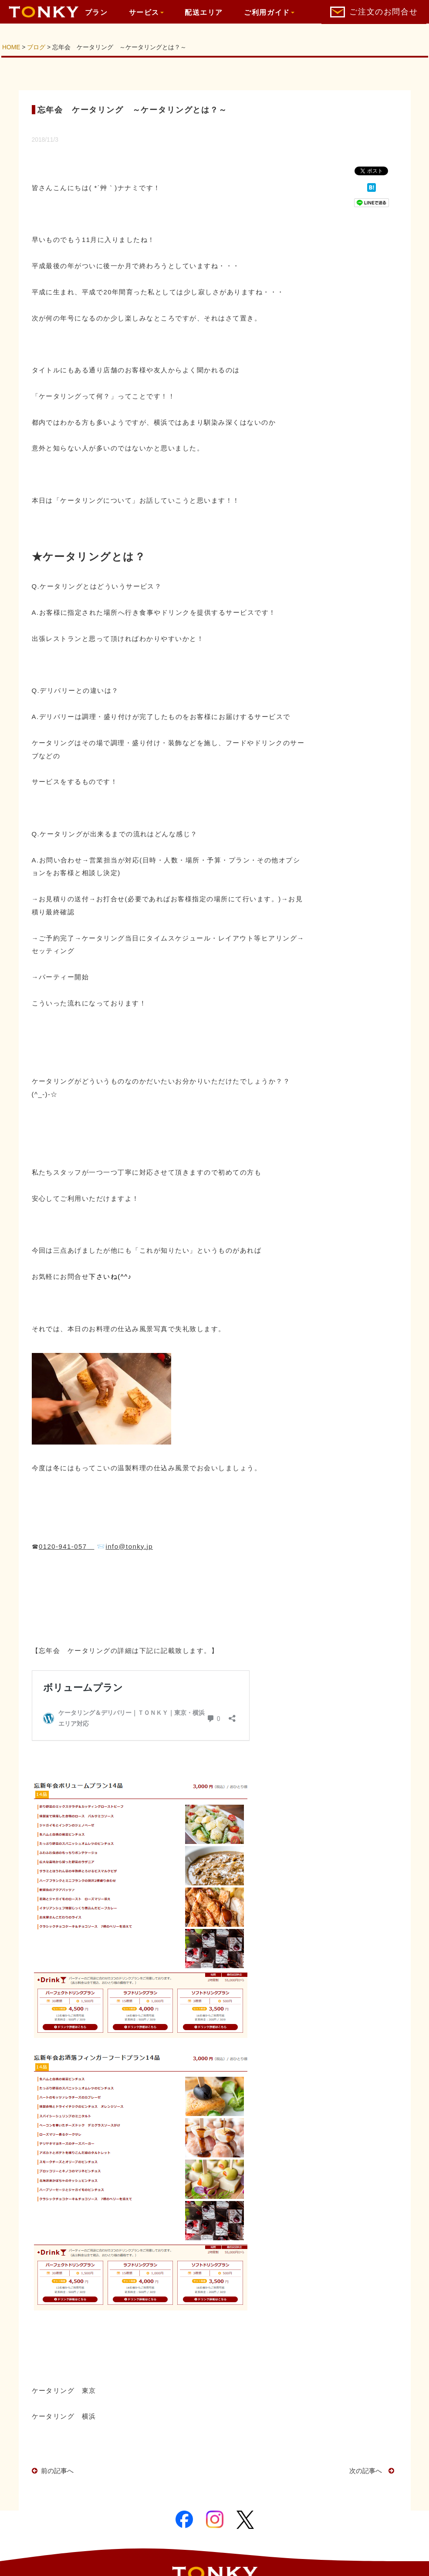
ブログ (36, 47)
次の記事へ (368, 2470)
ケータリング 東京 (64, 2390)
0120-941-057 (63, 1546)
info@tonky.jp (129, 1546)
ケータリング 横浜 (64, 2416)
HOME (11, 47)
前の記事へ (57, 2470)
